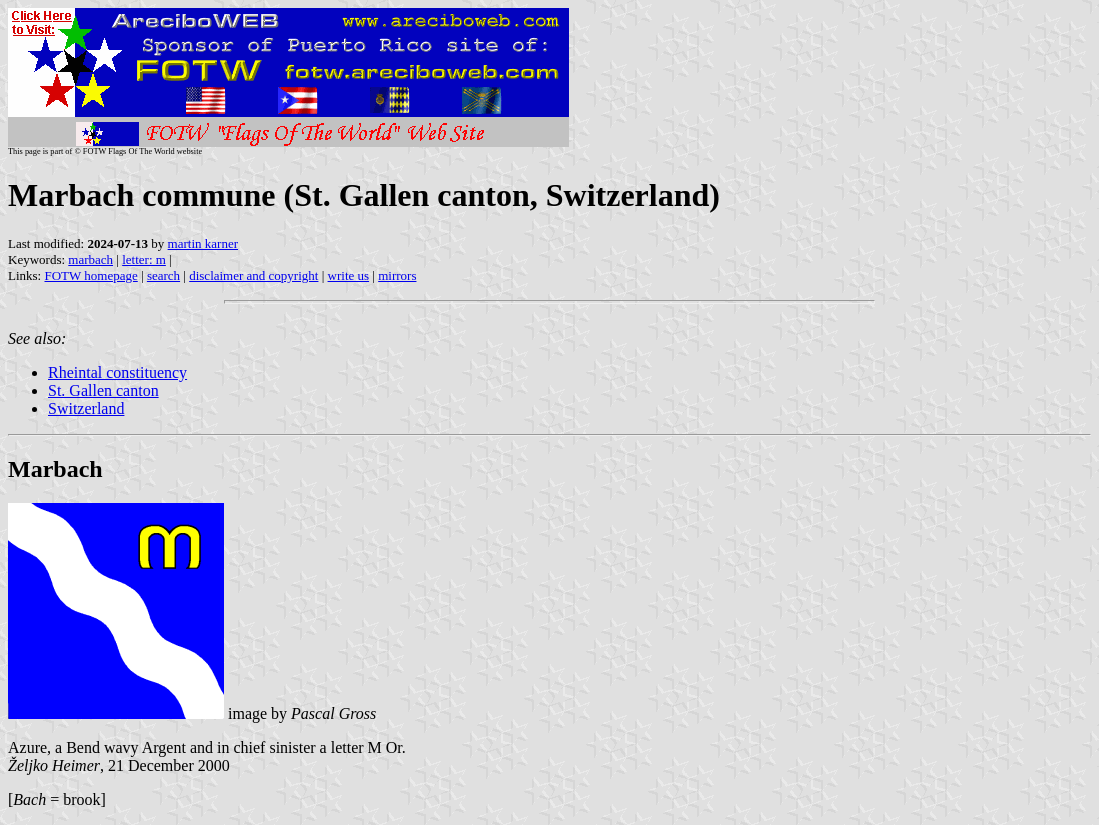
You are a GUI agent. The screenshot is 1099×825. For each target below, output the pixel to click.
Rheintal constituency (117, 372)
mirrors (397, 275)
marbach (90, 259)
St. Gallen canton (103, 390)
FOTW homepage (90, 275)
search (163, 275)
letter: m (144, 259)
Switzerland (86, 408)
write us (349, 275)
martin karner (203, 243)
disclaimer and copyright (253, 275)
